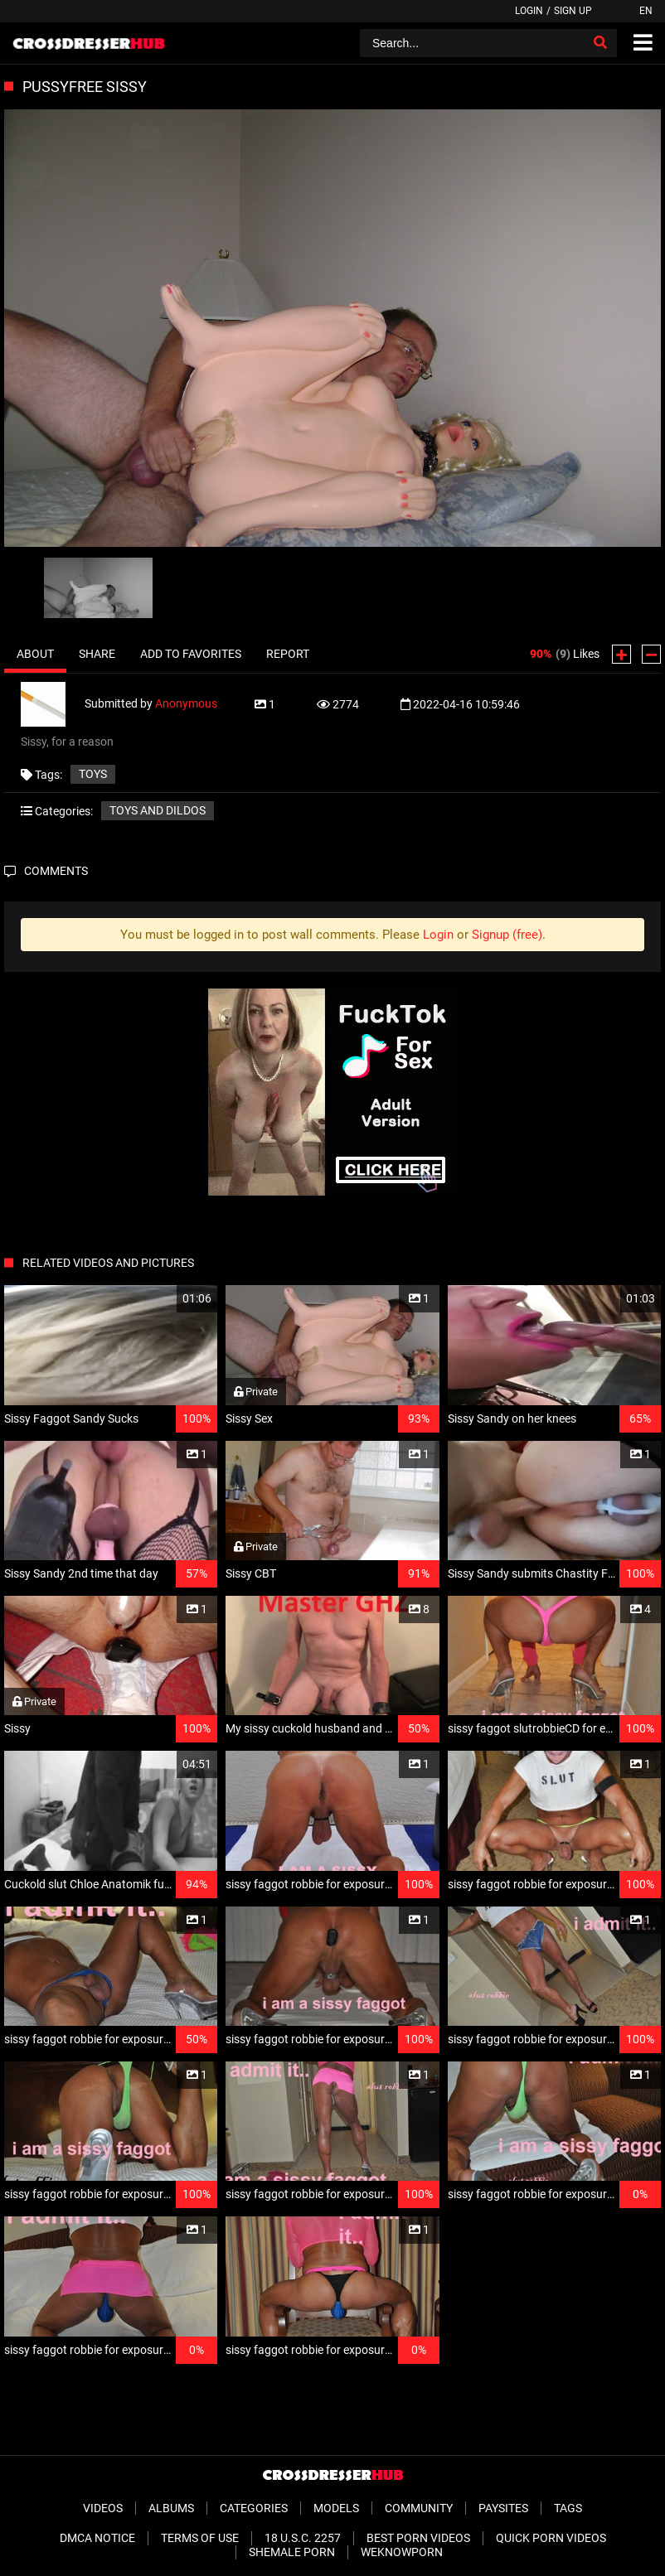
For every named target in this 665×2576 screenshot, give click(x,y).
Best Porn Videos (418, 2538)
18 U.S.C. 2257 (303, 2538)
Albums (171, 2508)
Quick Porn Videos (551, 2538)
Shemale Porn (292, 2552)
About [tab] (35, 653)
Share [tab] (97, 653)
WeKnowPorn (402, 2552)
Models (336, 2508)
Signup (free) (507, 934)
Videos (103, 2508)
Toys (93, 774)
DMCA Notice (97, 2538)
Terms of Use (200, 2538)
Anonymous (186, 703)
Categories (254, 2508)
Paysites (503, 2508)
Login (529, 11)
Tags (568, 2508)
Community (419, 2508)
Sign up (573, 11)
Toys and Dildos (157, 810)
